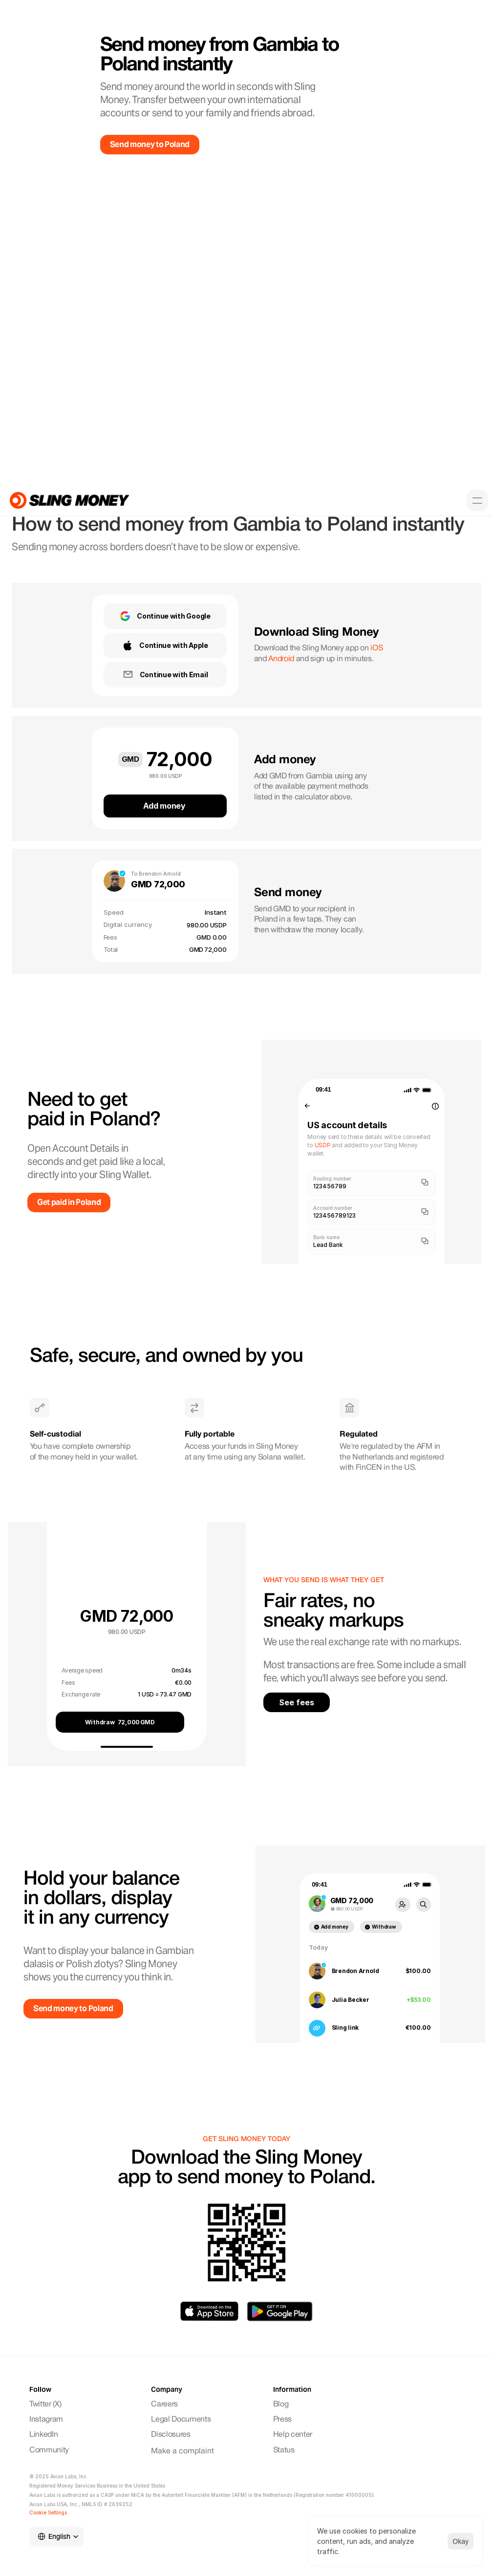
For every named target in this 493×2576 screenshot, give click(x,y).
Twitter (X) (45, 2404)
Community (50, 2450)
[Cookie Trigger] (48, 2512)
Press (282, 2419)
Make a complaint (182, 2451)
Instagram (47, 2419)
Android (281, 659)
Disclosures (170, 2434)
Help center (292, 2434)
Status (284, 2450)
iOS (376, 648)
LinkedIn (43, 2434)
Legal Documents (181, 2419)
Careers (164, 2404)
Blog (281, 2404)
